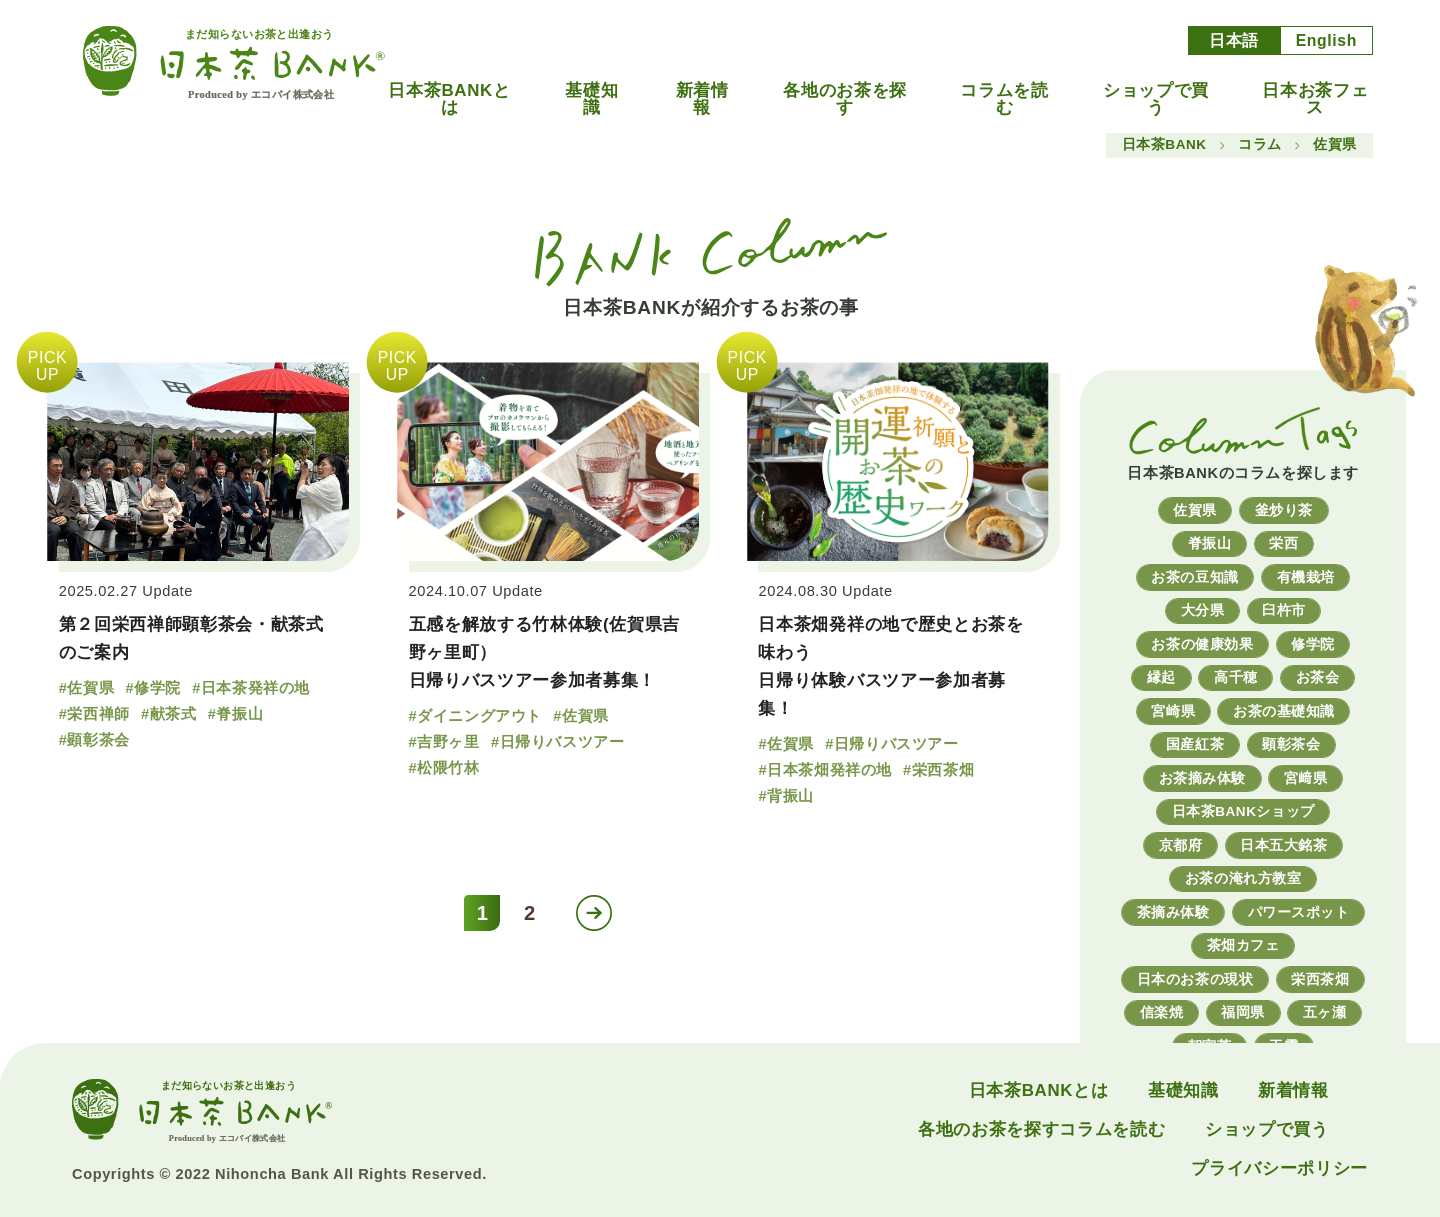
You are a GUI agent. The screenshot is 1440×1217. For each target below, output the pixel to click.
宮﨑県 (1306, 778)
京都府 (1181, 845)
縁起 (1161, 677)
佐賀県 (1195, 510)
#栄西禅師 (94, 714)
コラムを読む (1004, 100)
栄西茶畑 (1320, 979)
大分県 (1203, 610)
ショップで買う (1156, 100)
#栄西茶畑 (938, 770)
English (1326, 40)
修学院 (1313, 644)
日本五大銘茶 (1283, 845)
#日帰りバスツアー (557, 742)
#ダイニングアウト (475, 716)
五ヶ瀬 (1325, 1012)
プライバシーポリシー (1279, 1168)
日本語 (1234, 40)
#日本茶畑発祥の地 (824, 770)
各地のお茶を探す (845, 100)
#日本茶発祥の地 (251, 688)
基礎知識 (591, 100)
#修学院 (152, 688)
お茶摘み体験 (1202, 778)
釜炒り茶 (1284, 510)
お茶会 (1318, 677)
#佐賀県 (86, 688)
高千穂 (1236, 677)
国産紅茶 (1195, 744)
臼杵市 (1284, 610)
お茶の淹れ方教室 (1243, 878)
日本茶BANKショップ (1243, 811)
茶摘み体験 (1173, 912)
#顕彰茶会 (94, 740)
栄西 (1283, 543)
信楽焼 (1162, 1012)
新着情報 (702, 100)
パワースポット (1299, 912)
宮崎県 (1173, 711)
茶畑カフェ (1243, 945)
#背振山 (785, 796)
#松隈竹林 (444, 768)
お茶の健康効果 (1202, 644)
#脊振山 (235, 714)
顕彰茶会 (1291, 744)
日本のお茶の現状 (1195, 979)
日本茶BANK (1164, 145)
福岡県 (1243, 1012)
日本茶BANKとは (449, 100)
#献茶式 (168, 714)
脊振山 (1210, 543)
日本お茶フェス (1315, 100)
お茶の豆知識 (1194, 577)
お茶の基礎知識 (1284, 711)
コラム (1260, 145)
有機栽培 (1306, 577)
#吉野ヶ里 (444, 742)
